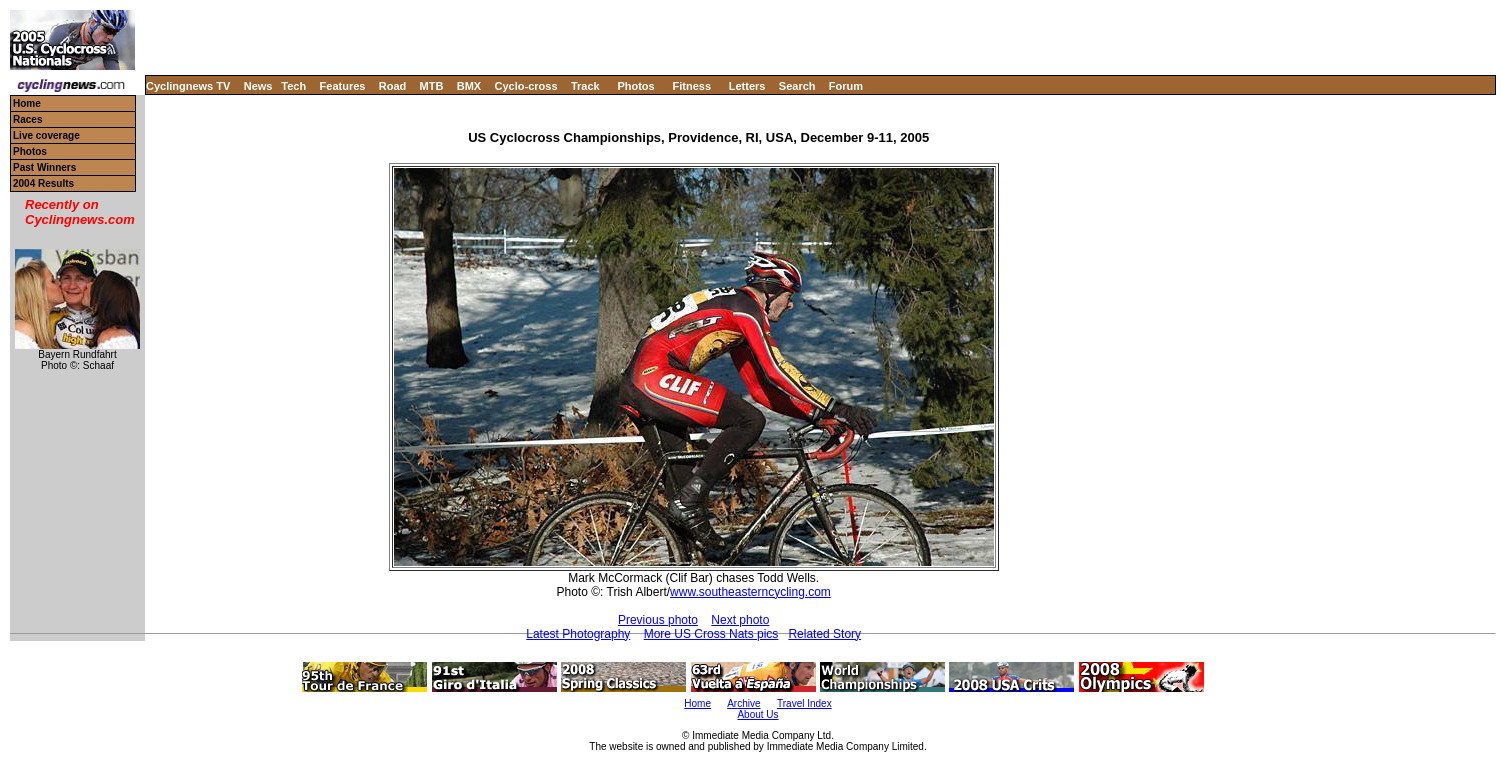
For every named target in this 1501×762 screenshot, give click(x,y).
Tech (293, 86)
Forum (846, 86)
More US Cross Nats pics (711, 634)
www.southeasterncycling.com (750, 592)
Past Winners (44, 167)
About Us (757, 714)
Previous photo (658, 620)
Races (27, 119)
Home (27, 103)
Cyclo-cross (526, 86)
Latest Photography (578, 634)
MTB (432, 86)
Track (585, 86)
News (258, 86)
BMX (469, 86)
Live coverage (46, 135)
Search (797, 86)
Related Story (824, 634)
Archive (743, 703)
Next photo (740, 620)
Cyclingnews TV (188, 86)
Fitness (691, 86)
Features (343, 86)
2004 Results (43, 183)
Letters (747, 86)
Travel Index (804, 703)
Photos (635, 86)
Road (393, 86)
